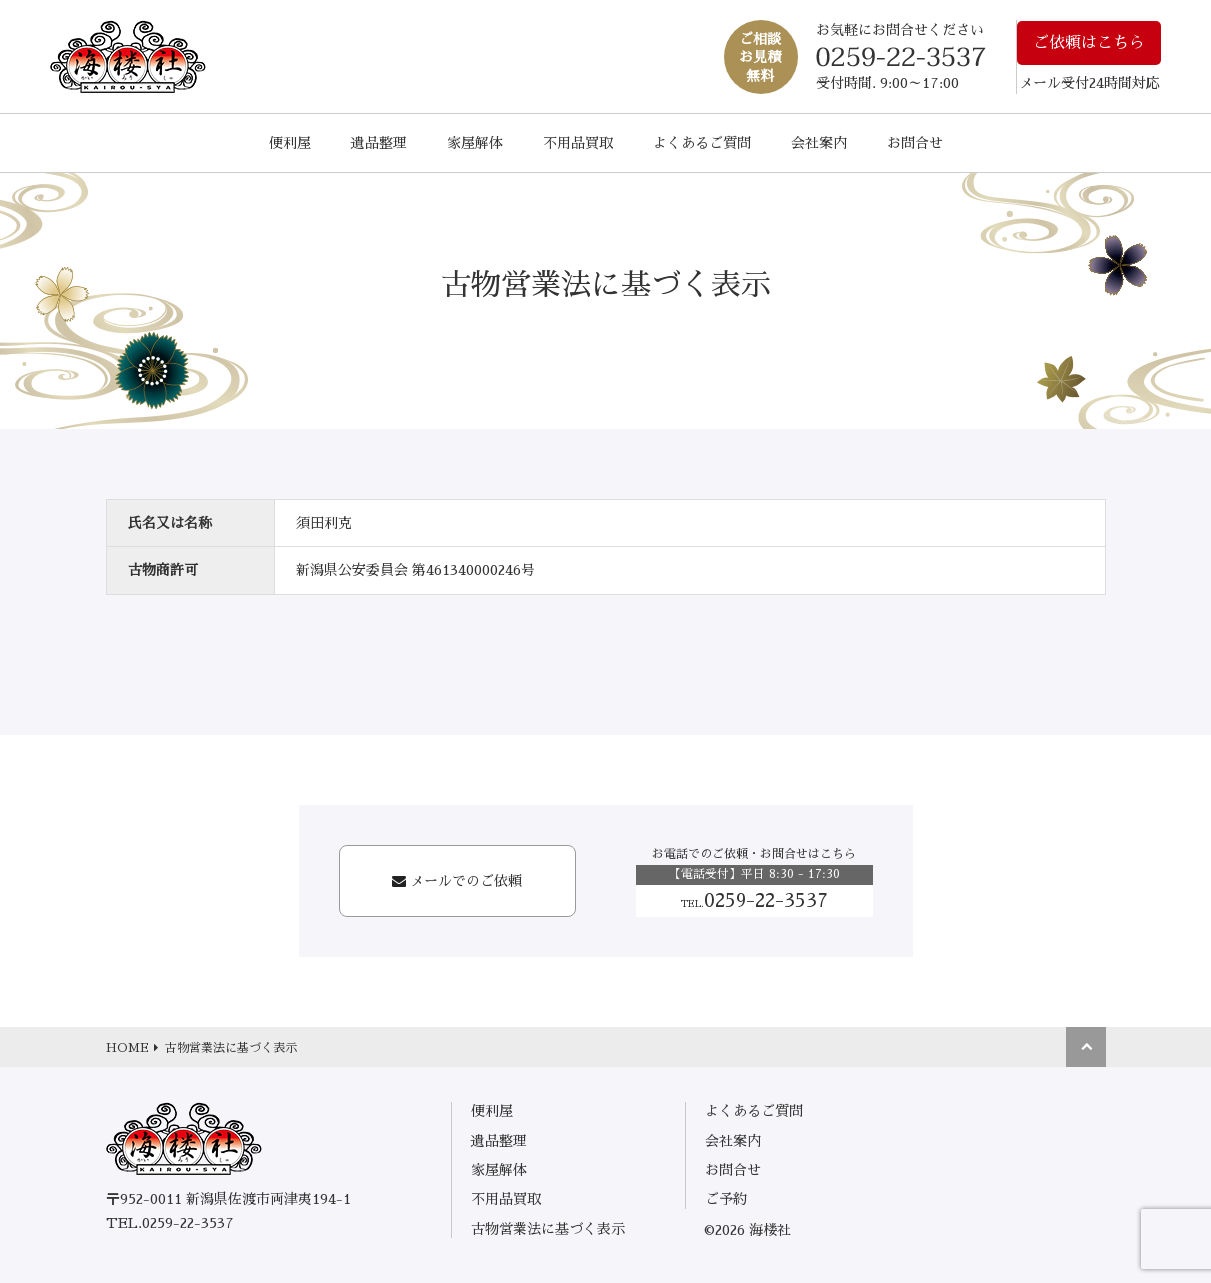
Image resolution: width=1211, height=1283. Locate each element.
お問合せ (915, 143)
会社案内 (819, 143)
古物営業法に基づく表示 (548, 1229)
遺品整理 (379, 143)
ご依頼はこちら (1089, 43)
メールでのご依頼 (466, 881)
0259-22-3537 (754, 900)
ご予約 (726, 1199)
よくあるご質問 (702, 143)
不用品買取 (578, 143)
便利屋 (290, 143)
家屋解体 (475, 143)
